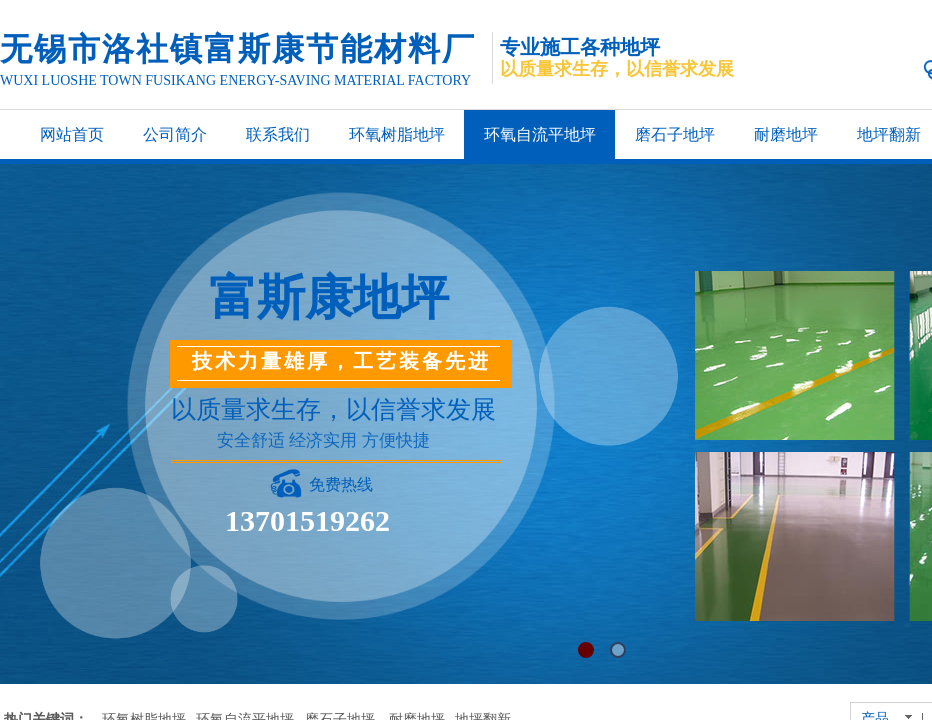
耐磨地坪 (786, 134)
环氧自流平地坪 (540, 134)
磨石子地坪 (675, 134)
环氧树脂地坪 (397, 134)
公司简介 (175, 134)
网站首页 (72, 134)
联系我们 (278, 134)
